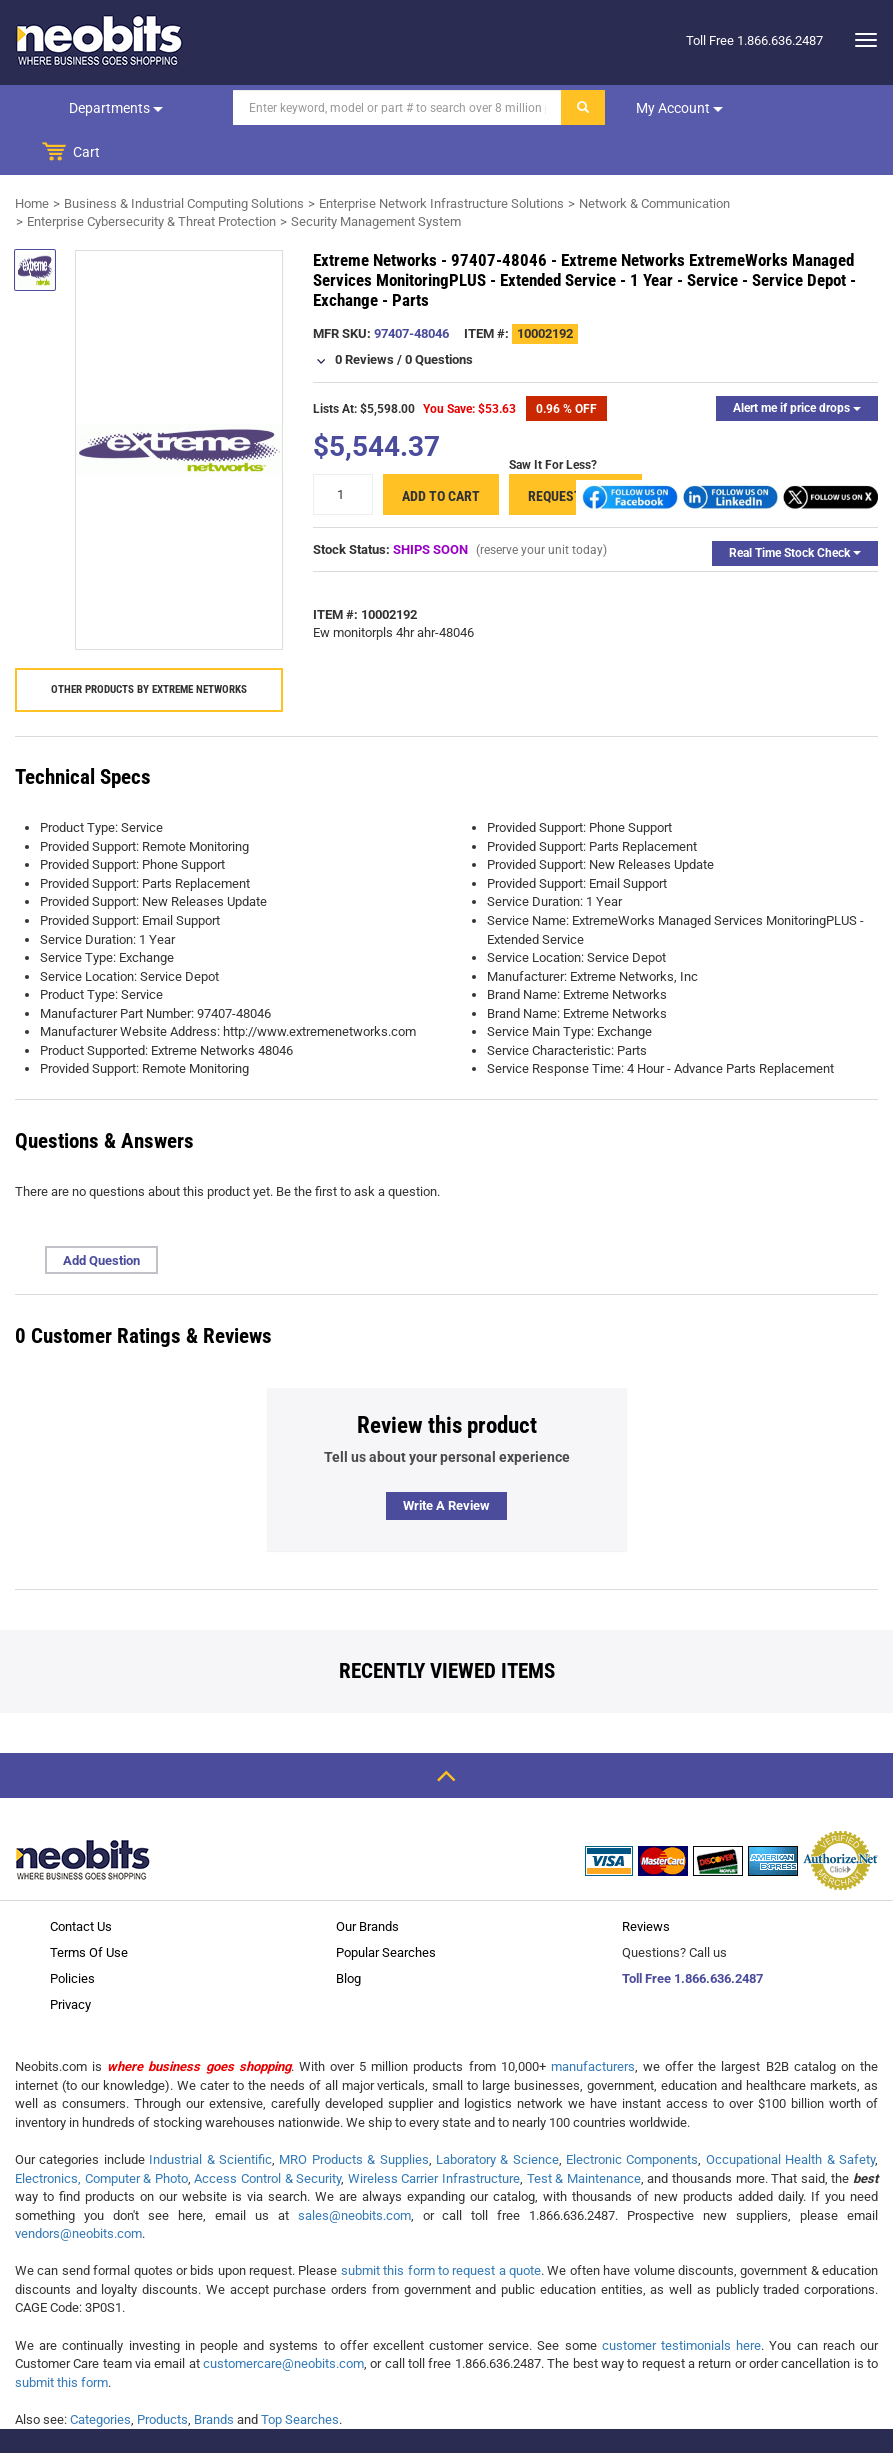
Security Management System (376, 177)
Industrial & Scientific (210, 2115)
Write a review (446, 1461)
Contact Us (81, 1882)
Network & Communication (654, 159)
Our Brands (367, 1882)
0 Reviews (364, 315)
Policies (72, 1934)
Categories (100, 2375)
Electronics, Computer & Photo (101, 2134)
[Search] (387, 107)
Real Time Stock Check (795, 509)
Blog (348, 1934)
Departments (112, 108)
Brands (214, 2375)
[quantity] (343, 450)
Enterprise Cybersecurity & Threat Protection (151, 177)
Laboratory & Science (497, 2115)
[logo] (100, 40)
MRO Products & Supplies (353, 2115)
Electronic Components (632, 2115)
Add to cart (441, 452)
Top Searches (300, 2375)
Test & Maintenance (584, 2134)
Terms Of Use (89, 1908)
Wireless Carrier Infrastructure (434, 2134)
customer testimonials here (681, 2301)
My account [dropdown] (669, 108)
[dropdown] (860, 40)
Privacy (70, 1960)
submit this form (61, 2338)
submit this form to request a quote (441, 2226)
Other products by (149, 645)
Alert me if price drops (797, 364)
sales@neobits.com (354, 2171)
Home (32, 159)
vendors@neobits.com (78, 2189)
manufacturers (593, 2022)
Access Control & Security (267, 2134)
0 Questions (439, 315)
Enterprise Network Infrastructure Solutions (441, 159)
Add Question (101, 1216)
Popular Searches (386, 1908)
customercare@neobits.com (283, 2319)
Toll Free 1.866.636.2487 (692, 1934)
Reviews (646, 1882)
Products (162, 2375)
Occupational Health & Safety (790, 2115)
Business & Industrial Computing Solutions (184, 159)
